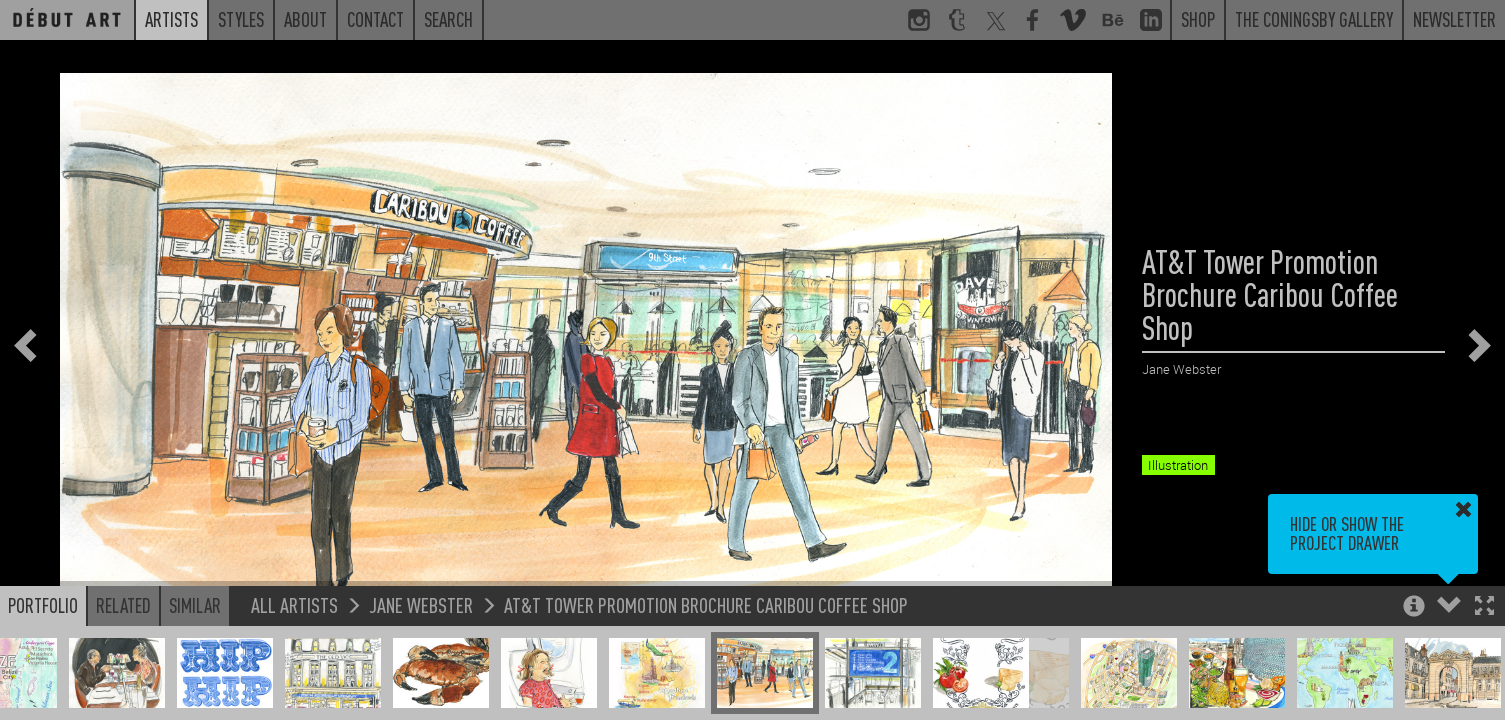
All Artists (294, 604)
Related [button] (123, 605)
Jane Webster (421, 604)
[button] (1484, 607)
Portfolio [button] (43, 605)
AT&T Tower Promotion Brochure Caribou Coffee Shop (706, 604)
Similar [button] (195, 605)
